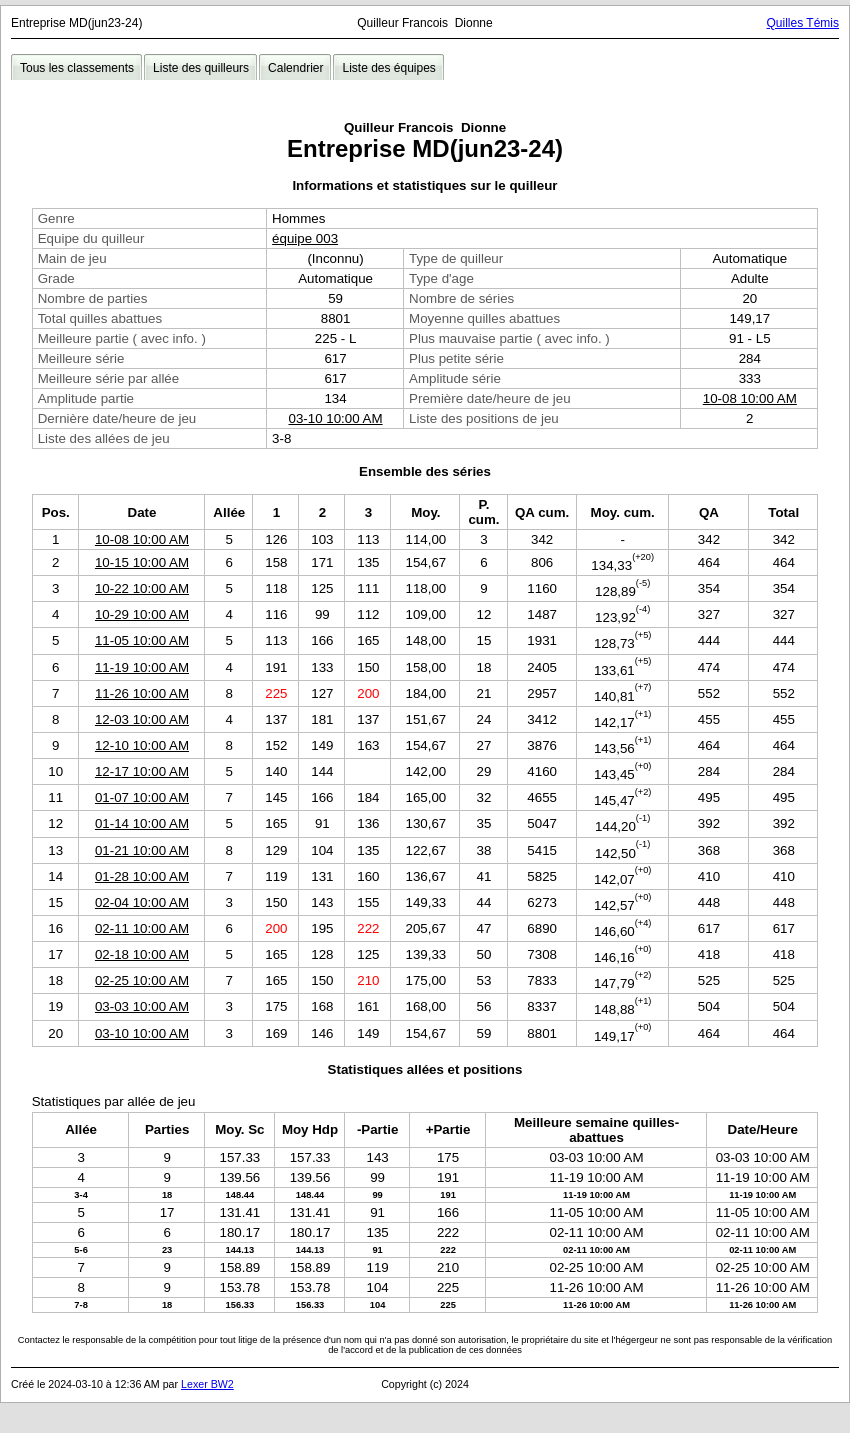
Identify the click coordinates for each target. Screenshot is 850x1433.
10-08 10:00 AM (750, 398)
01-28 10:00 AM (142, 876)
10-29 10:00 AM (142, 614)
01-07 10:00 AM (142, 797)
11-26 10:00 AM (142, 693)
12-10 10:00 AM (142, 745)
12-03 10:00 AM (142, 719)
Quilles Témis (803, 23)
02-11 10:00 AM (142, 928)
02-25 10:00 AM (142, 980)
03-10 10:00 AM (336, 418)
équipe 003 (305, 238)
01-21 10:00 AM (142, 850)
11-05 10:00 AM (142, 640)
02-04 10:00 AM (142, 902)
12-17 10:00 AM (142, 771)
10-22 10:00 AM (142, 588)
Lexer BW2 (207, 1384)
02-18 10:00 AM (142, 954)
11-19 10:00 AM (142, 667)
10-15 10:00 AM (142, 562)
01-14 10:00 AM (142, 823)
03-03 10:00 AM (142, 1006)
